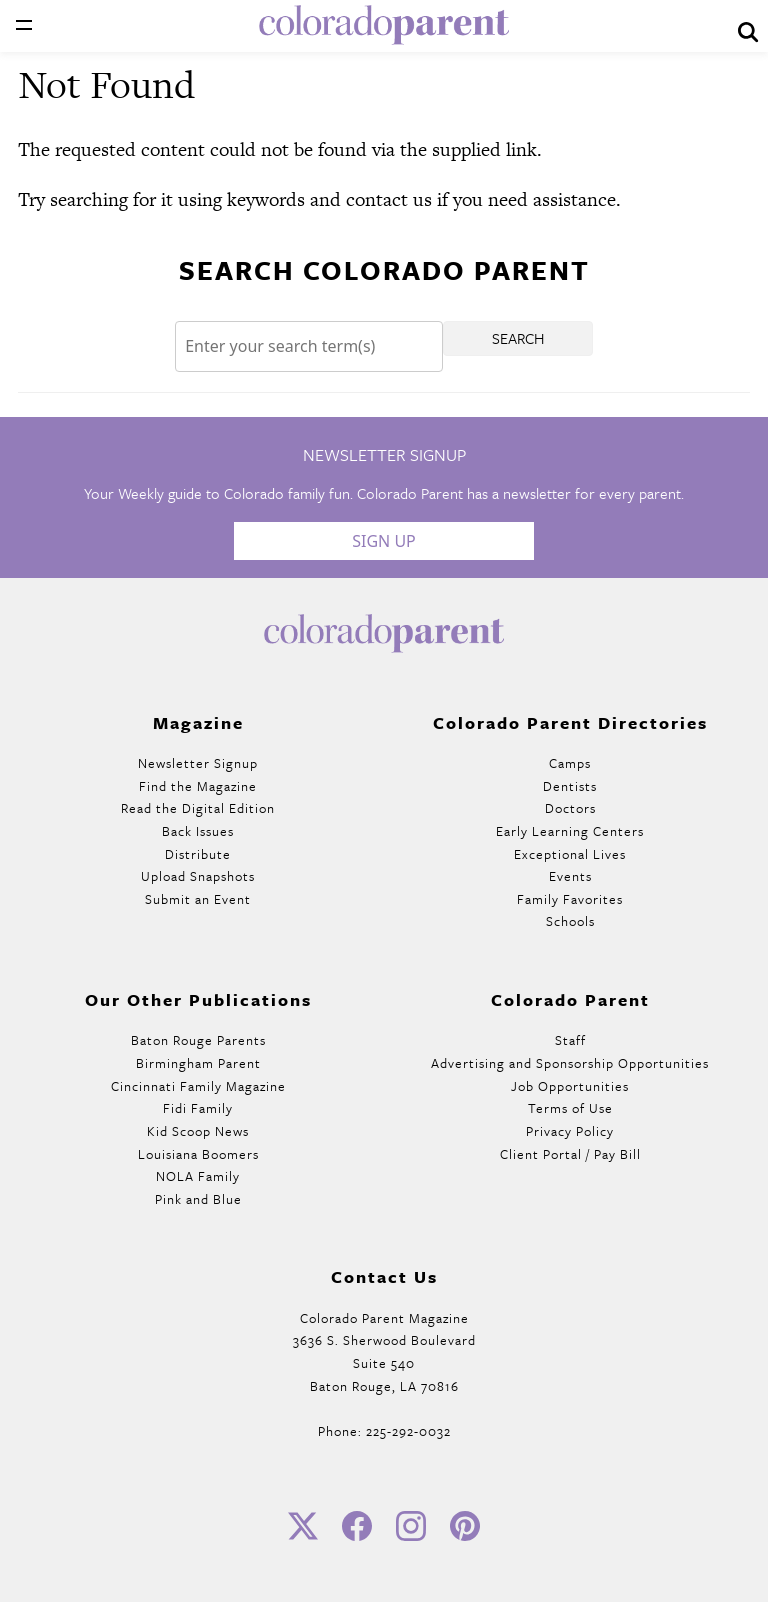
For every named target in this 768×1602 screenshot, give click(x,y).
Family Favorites (570, 899)
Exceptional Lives (570, 854)
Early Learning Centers (570, 831)
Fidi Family (198, 1108)
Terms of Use (570, 1108)
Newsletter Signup (198, 763)
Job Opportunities (570, 1086)
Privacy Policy (570, 1131)
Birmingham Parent (198, 1063)
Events (570, 876)
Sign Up (384, 541)
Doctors (570, 808)
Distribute (198, 854)
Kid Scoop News (198, 1131)
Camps (570, 763)
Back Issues (198, 831)
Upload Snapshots (198, 876)
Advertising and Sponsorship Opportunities (570, 1063)
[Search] (309, 346)
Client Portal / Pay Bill (570, 1154)
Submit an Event (198, 899)
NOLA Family (198, 1176)
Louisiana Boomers (198, 1154)
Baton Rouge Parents (198, 1040)
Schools (570, 921)
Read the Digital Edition (198, 808)
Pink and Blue (198, 1199)
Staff (570, 1040)
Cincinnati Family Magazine (198, 1086)
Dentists (570, 786)
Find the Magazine (198, 786)
